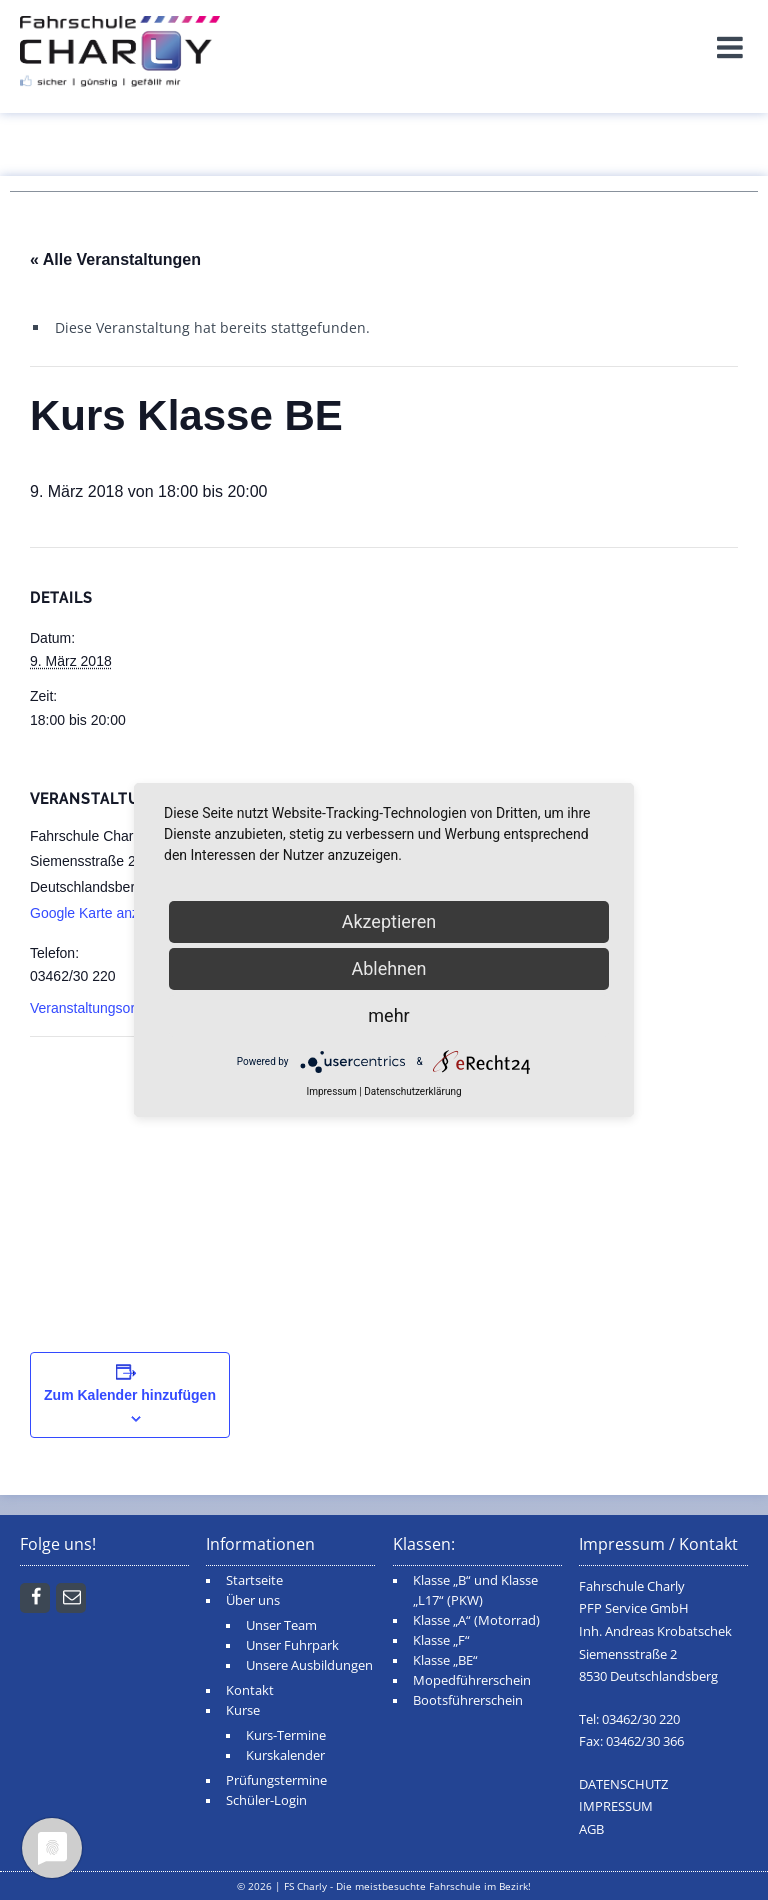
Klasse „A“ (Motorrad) (476, 1620)
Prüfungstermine (276, 1780)
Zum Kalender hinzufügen (130, 1395)
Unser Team (281, 1625)
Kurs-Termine (286, 1735)
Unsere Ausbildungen (309, 1665)
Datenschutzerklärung (412, 1091)
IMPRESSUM (616, 1806)
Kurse (243, 1710)
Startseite (254, 1580)
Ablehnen (388, 968)
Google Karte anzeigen (101, 913)
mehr (388, 1015)
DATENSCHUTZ (623, 1784)
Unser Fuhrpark (292, 1645)
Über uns (253, 1600)
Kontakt (250, 1690)
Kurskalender (285, 1755)
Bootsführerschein (468, 1700)
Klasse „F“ (441, 1640)
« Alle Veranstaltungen (115, 259)
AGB (591, 1829)
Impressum (331, 1091)
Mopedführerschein (472, 1680)
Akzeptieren (389, 921)
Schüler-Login (266, 1800)
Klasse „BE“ (445, 1660)
